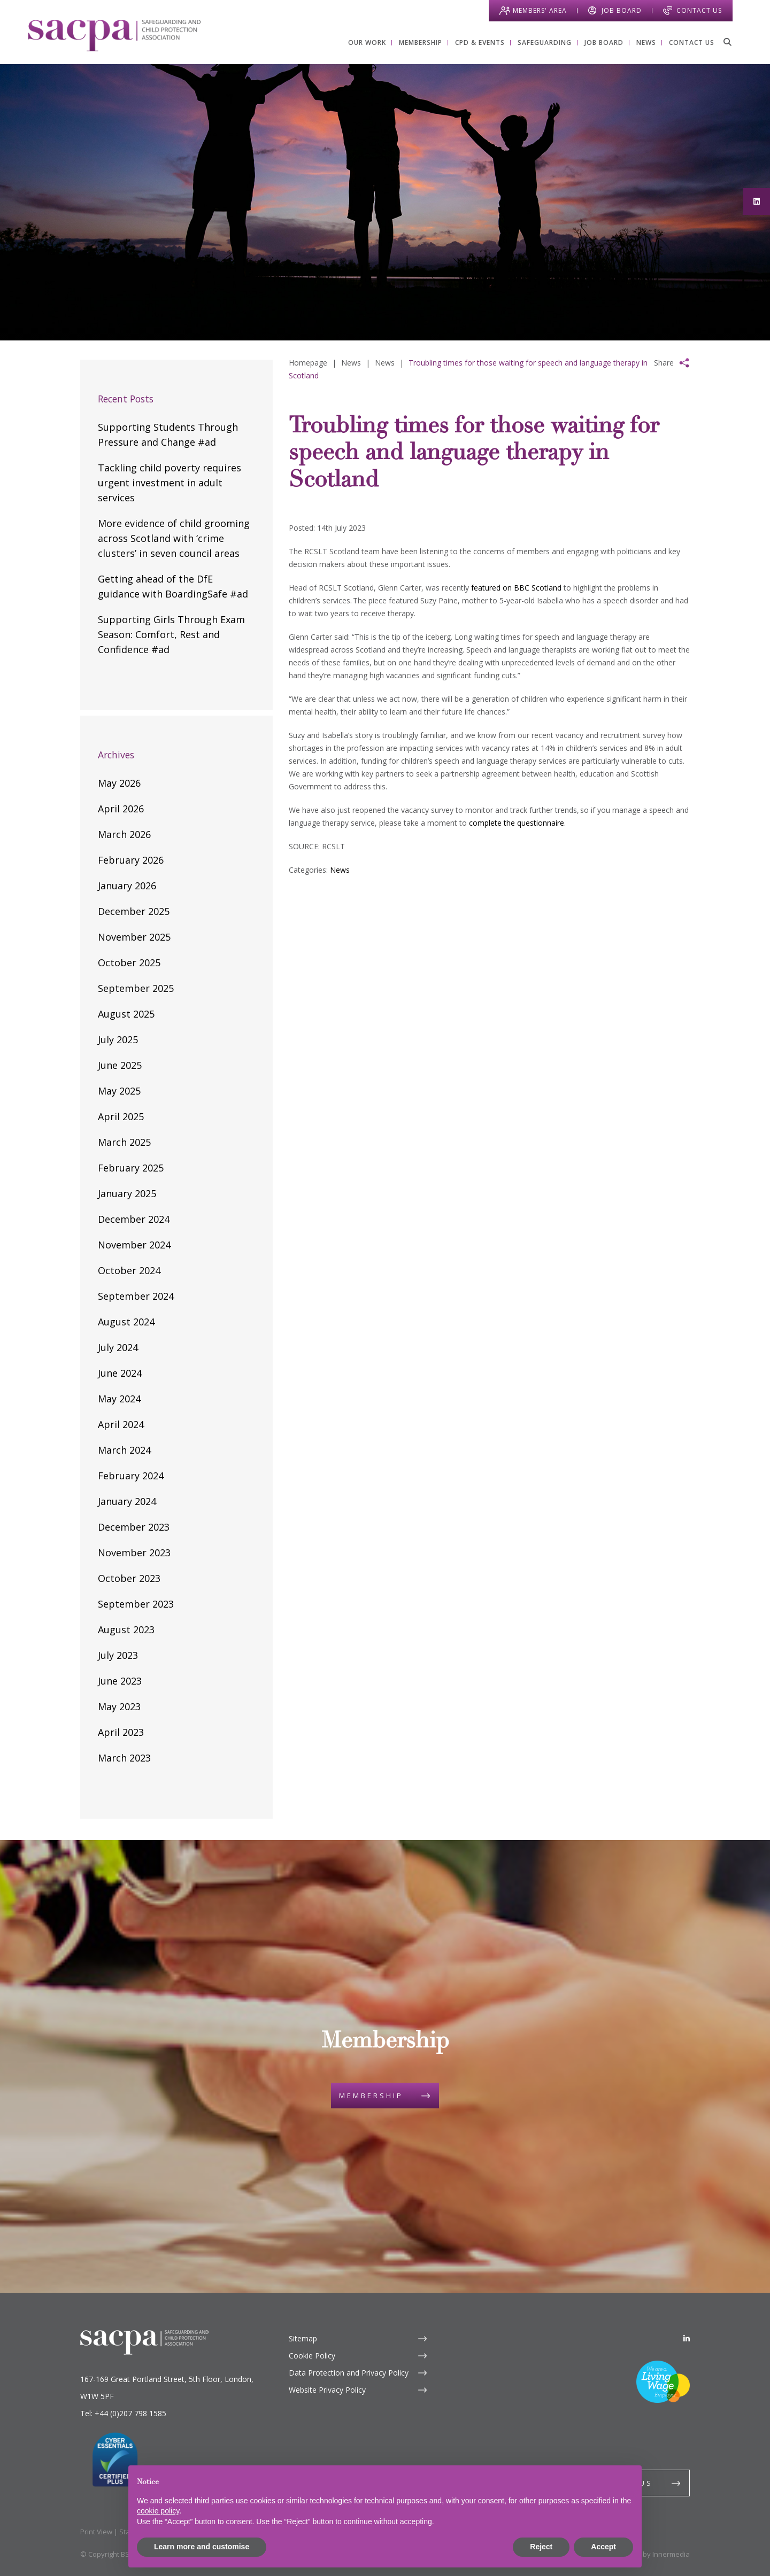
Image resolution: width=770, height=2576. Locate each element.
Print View (96, 2531)
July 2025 (118, 1039)
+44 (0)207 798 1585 (130, 2413)
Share (664, 363)
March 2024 (124, 1450)
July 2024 (118, 1347)
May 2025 (119, 1090)
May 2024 (119, 1398)
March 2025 (124, 1142)
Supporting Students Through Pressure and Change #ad (168, 434)
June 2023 (120, 1680)
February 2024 (131, 1475)
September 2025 (136, 988)
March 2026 (124, 834)
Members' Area (540, 10)
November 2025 (134, 936)
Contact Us (699, 10)
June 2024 (120, 1373)
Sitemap (303, 2338)
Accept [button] (603, 2546)
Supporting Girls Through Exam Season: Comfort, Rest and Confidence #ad (171, 634)
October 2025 (129, 962)
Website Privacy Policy (327, 2390)
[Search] (727, 41)
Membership (371, 2095)
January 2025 (127, 1193)
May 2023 (119, 1706)
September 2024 (136, 1296)
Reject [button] (541, 2546)
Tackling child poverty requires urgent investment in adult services (169, 482)
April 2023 (121, 1732)
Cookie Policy (312, 2355)
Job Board (622, 10)
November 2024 (134, 1244)
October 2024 (129, 1270)
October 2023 (129, 1578)
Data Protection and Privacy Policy (349, 2373)
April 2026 (121, 808)
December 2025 (134, 911)
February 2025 (131, 1167)
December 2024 (134, 1219)
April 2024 (121, 1424)
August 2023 (126, 1629)
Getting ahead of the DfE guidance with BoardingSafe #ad (173, 586)
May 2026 (119, 783)
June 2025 (120, 1065)
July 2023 (118, 1655)
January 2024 (127, 1501)
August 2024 (126, 1321)
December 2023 (134, 1526)
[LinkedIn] (686, 2338)
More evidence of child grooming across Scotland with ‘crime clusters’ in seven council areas (174, 538)
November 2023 (134, 1552)
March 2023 (124, 1757)
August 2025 (126, 1013)
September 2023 (136, 1603)
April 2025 (121, 1116)
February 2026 (131, 860)
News (340, 870)
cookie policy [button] (158, 2511)
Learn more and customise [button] (201, 2546)
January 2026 (127, 885)
